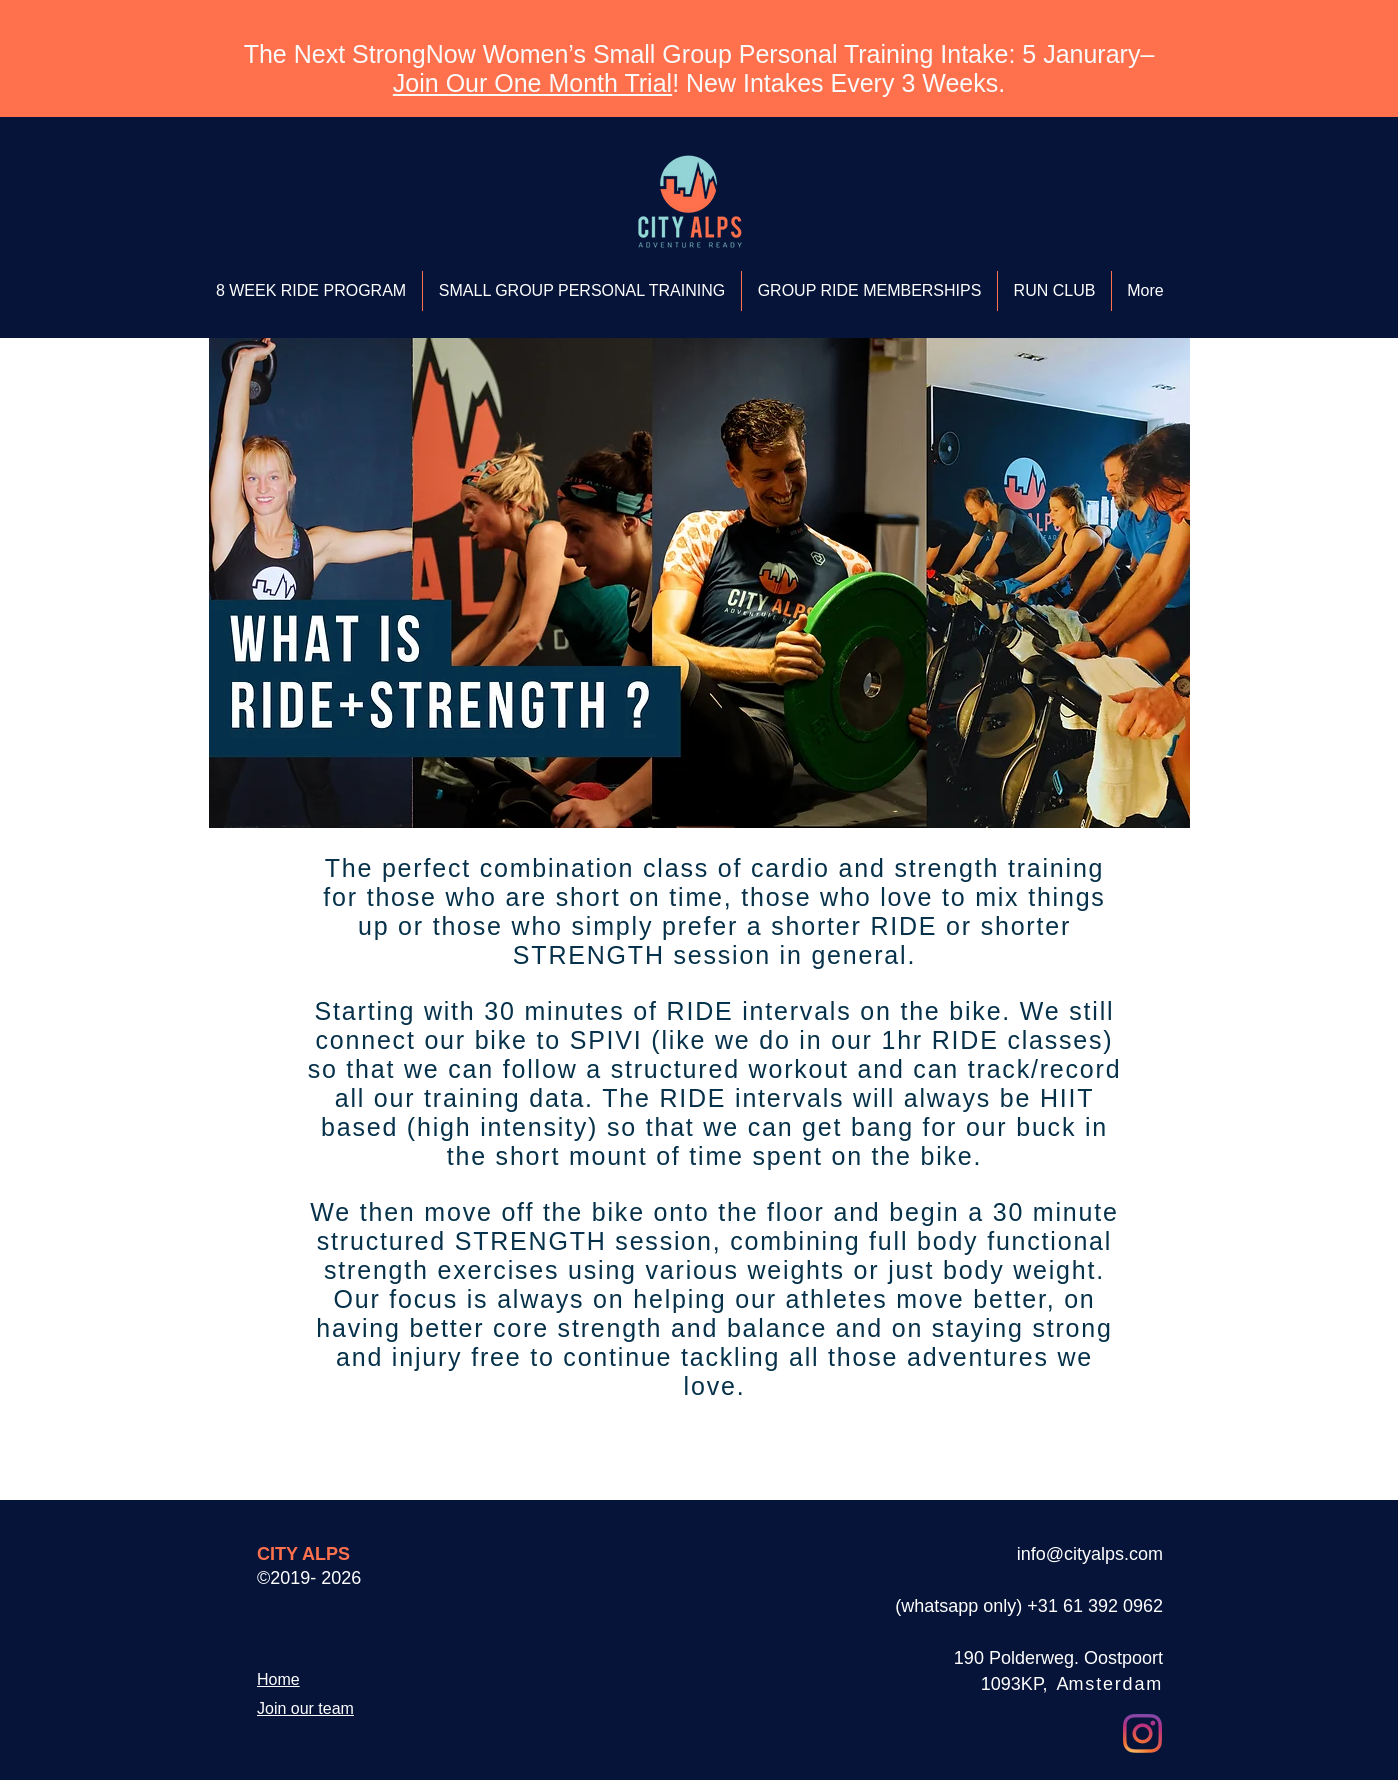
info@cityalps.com (1090, 1554)
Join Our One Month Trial (532, 83)
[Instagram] (1142, 1733)
